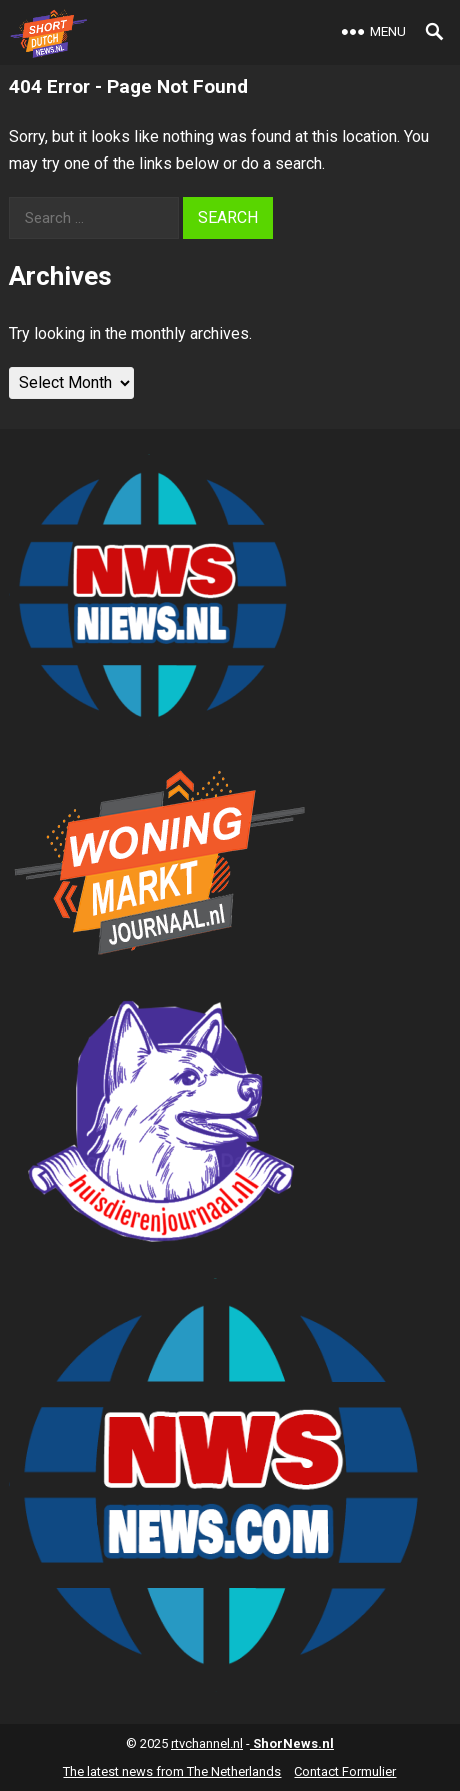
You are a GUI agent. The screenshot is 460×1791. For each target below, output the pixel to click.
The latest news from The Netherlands (172, 1771)
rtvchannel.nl (207, 1743)
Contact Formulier (345, 1771)
